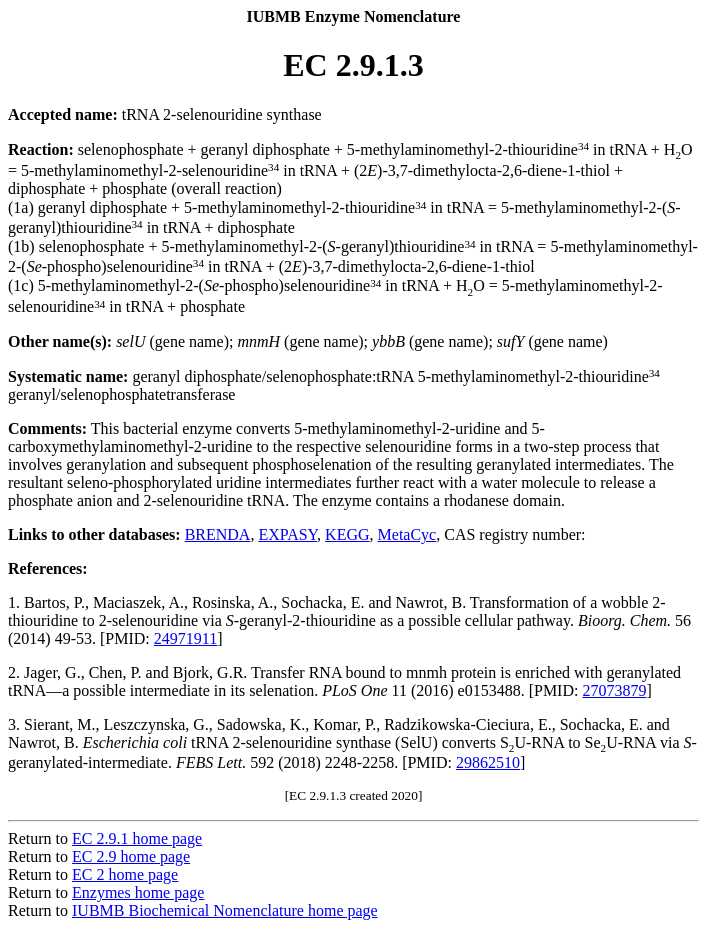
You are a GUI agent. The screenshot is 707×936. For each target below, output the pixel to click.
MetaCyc (407, 534)
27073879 (614, 690)
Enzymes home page (138, 892)
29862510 (488, 762)
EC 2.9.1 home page (137, 838)
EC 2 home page (125, 874)
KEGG (347, 534)
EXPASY (287, 534)
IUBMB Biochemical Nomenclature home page (225, 910)
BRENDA (218, 534)
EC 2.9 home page (131, 856)
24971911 (185, 638)
